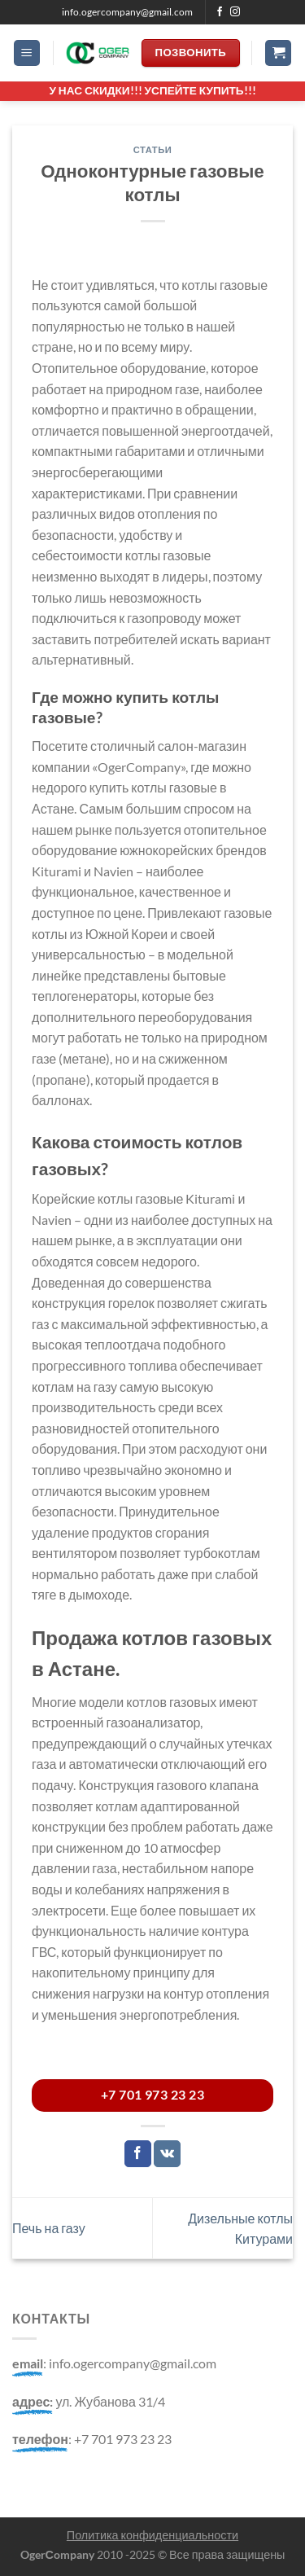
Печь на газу (48, 2228)
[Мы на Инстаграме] (235, 12)
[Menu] (27, 53)
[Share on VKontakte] (167, 2154)
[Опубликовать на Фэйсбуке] (137, 2154)
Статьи (152, 149)
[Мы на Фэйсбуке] (219, 12)
